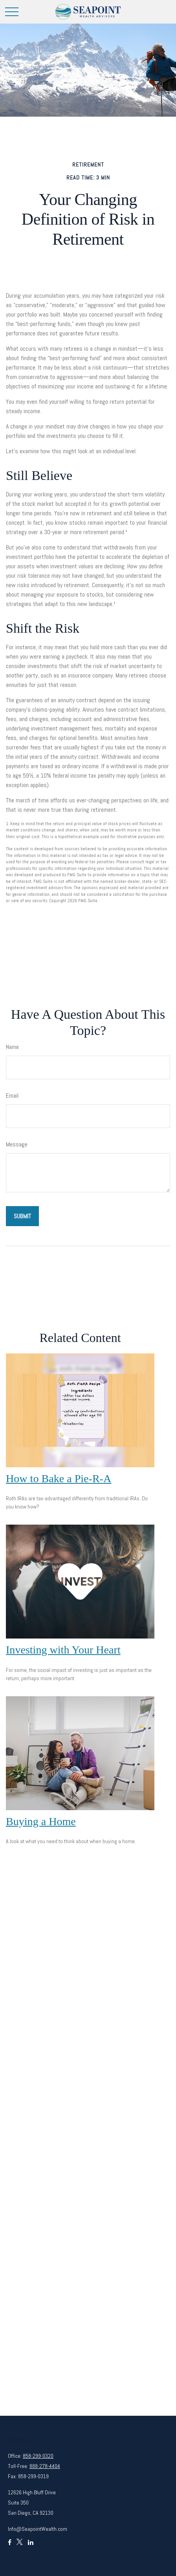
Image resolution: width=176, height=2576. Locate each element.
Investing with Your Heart (63, 1650)
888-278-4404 (44, 2466)
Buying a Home (41, 1821)
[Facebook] (9, 2545)
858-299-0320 (38, 2455)
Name (12, 1047)
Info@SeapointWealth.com (37, 2528)
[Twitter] (19, 2545)
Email (12, 1095)
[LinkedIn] (30, 2545)
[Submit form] (22, 1216)
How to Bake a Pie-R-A (58, 1478)
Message (17, 1144)
